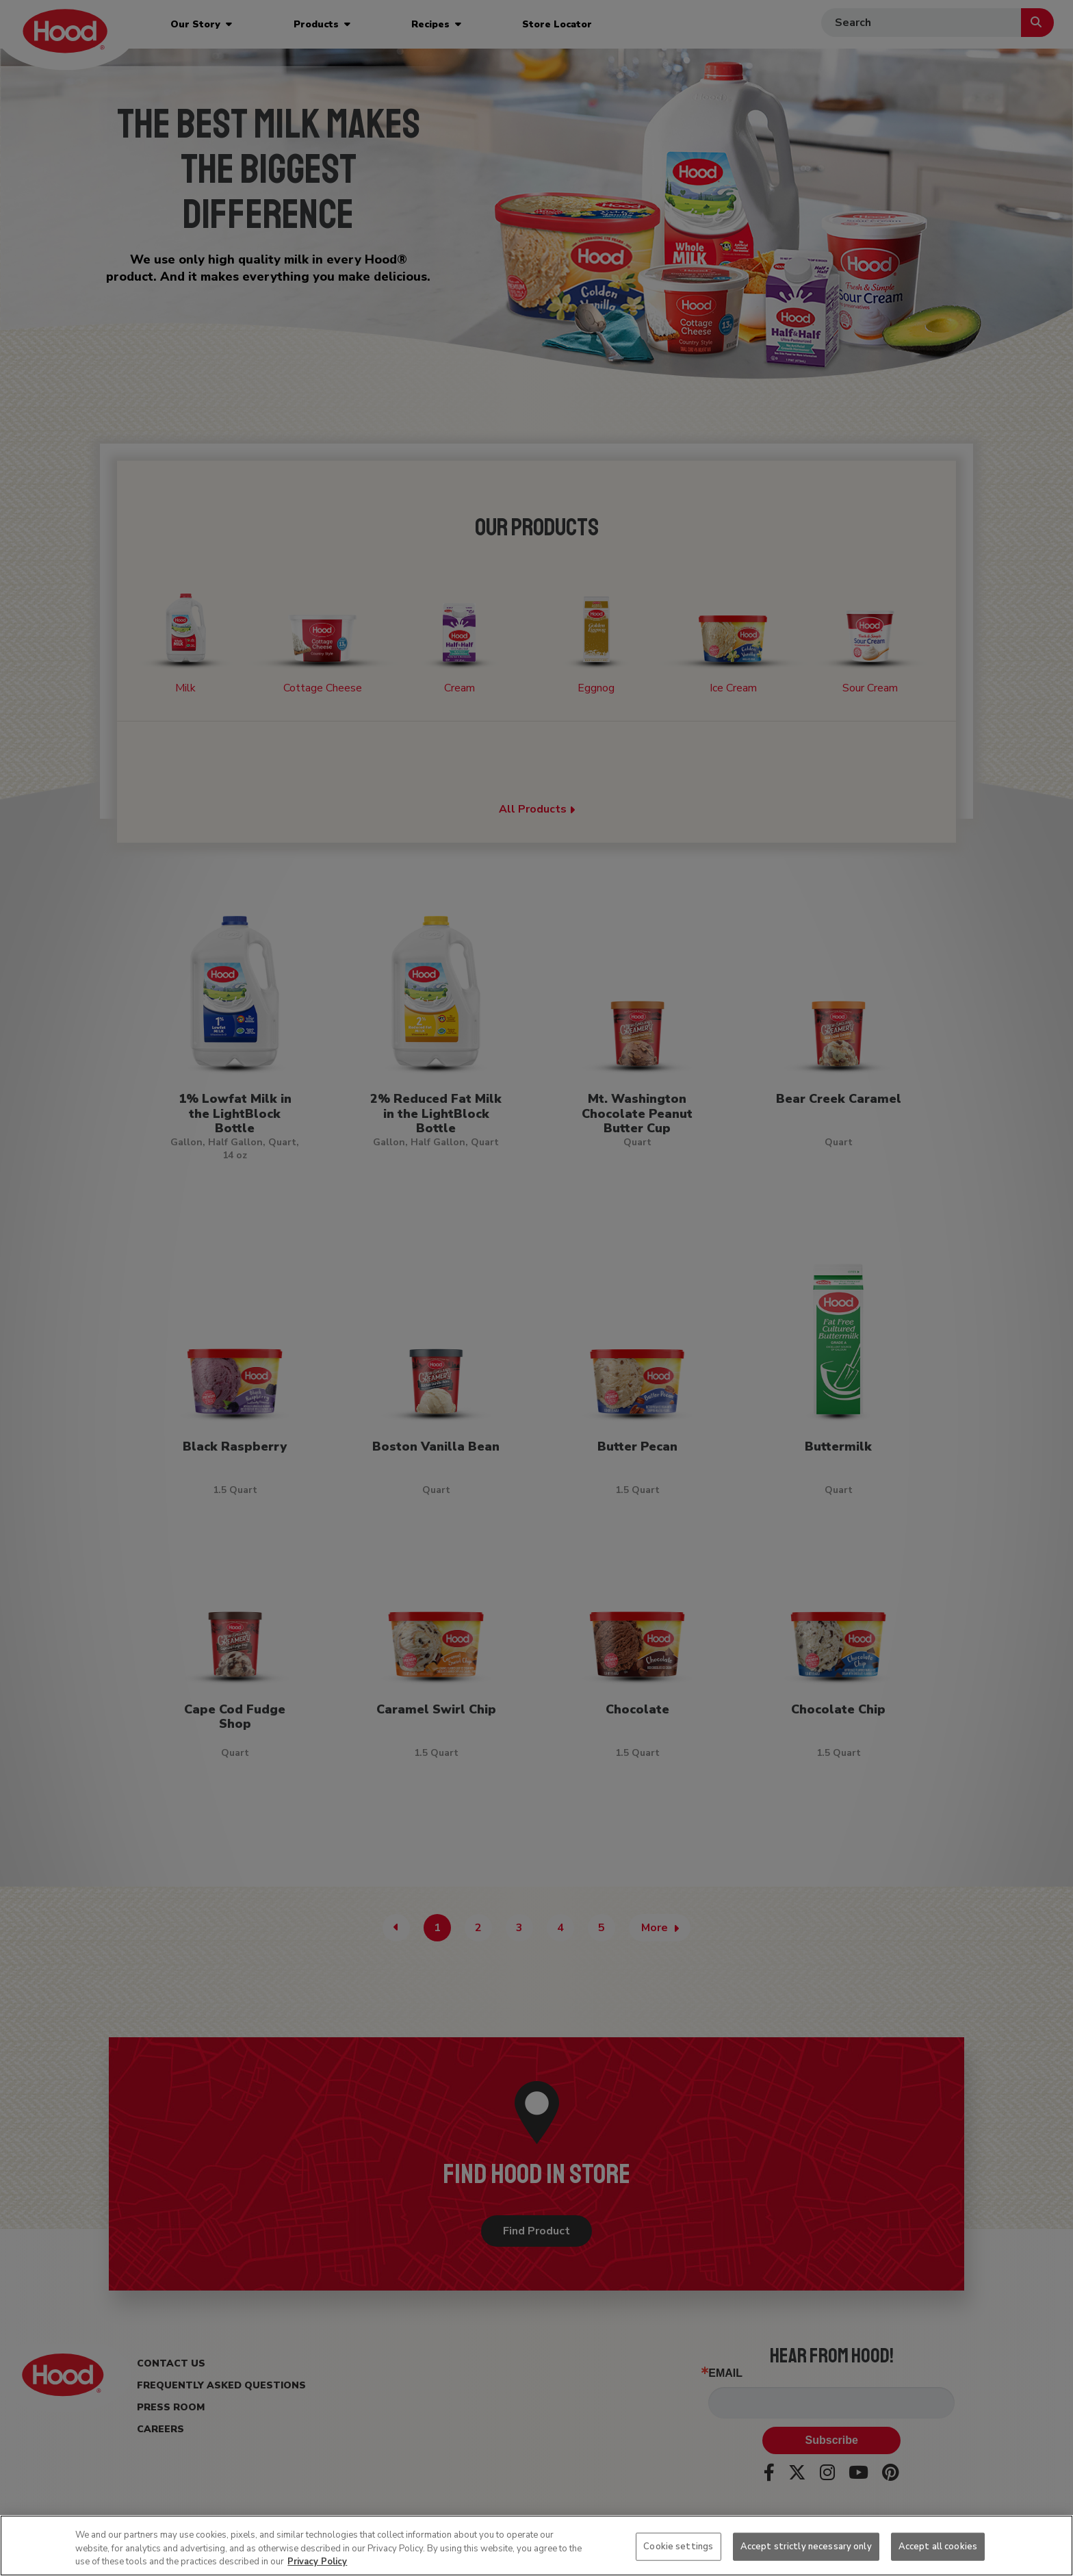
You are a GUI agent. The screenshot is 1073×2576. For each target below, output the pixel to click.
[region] (536, 2545)
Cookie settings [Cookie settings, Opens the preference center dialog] (678, 2546)
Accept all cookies (938, 2546)
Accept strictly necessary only (806, 2546)
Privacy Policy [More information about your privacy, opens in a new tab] (317, 2561)
